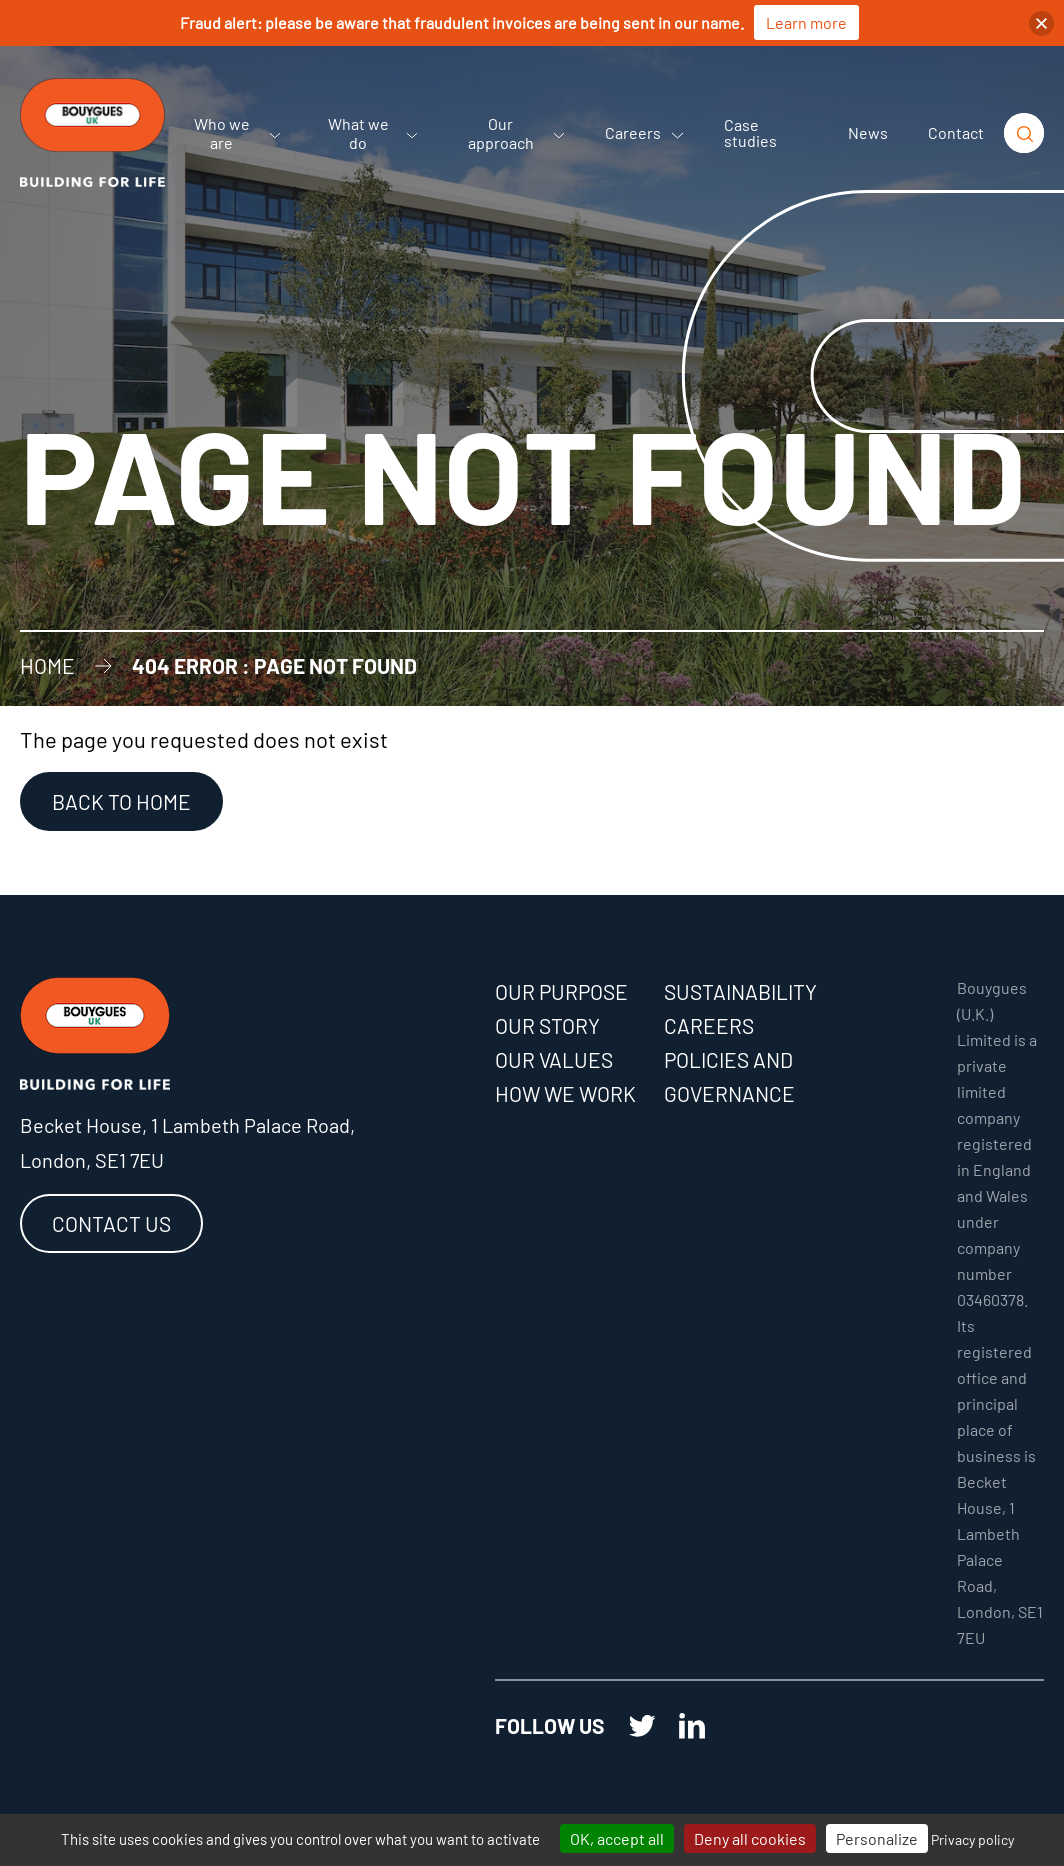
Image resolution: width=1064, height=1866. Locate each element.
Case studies (750, 132)
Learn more (806, 22)
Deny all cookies (750, 1838)
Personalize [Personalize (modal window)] (877, 1838)
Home (47, 665)
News (868, 132)
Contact (956, 132)
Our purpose (561, 991)
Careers (644, 132)
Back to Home (121, 801)
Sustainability (740, 991)
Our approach (517, 133)
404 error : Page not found (274, 665)
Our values (554, 1059)
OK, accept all (617, 1838)
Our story (547, 1025)
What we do (373, 133)
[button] (1041, 23)
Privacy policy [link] (972, 1839)
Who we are (237, 133)
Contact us (111, 1223)
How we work (565, 1093)
